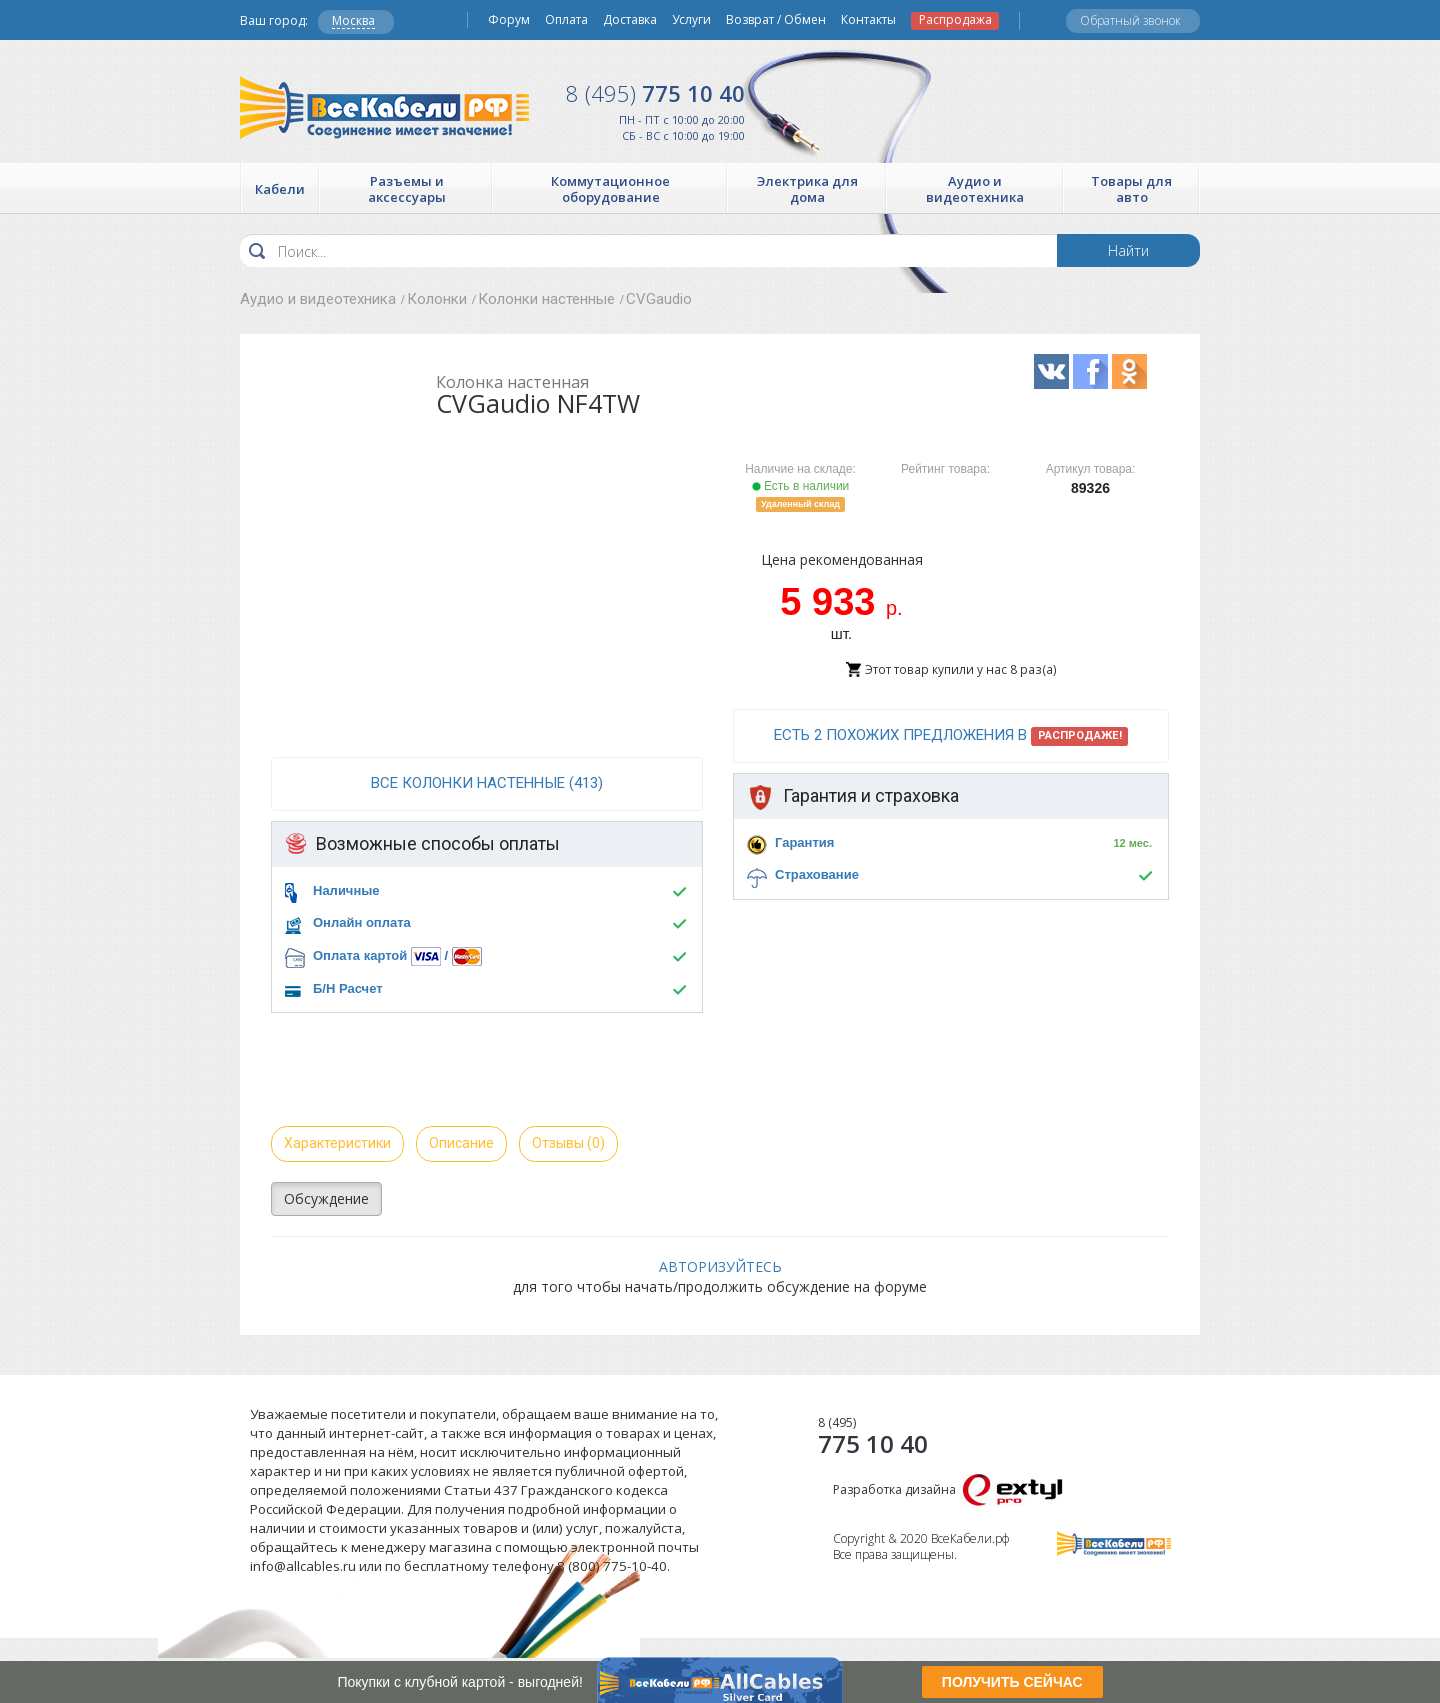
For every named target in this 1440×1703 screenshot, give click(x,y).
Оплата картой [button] (360, 955)
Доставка (630, 20)
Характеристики (337, 1143)
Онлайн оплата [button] (362, 922)
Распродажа (955, 20)
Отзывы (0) (568, 1143)
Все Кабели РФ (384, 107)
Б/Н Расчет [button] (348, 988)
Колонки (437, 299)
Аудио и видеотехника (318, 299)
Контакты (868, 20)
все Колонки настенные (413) (487, 783)
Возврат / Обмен (776, 20)
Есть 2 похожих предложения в (951, 736)
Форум (509, 20)
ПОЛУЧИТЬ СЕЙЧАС (1012, 1682)
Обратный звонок (1130, 20)
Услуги (691, 20)
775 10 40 (655, 93)
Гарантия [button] (804, 842)
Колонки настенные (546, 299)
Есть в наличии (801, 486)
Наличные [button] (346, 890)
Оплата (566, 20)
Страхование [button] (817, 874)
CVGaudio (659, 299)
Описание (461, 1143)
